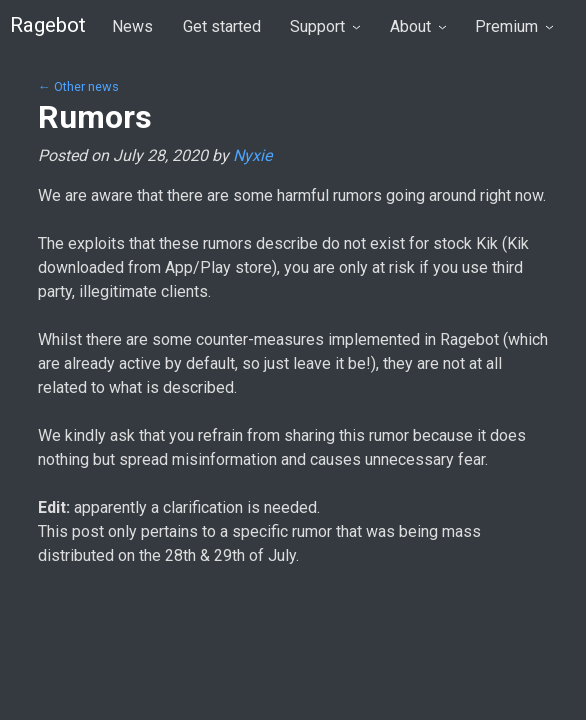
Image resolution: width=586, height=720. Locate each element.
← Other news (78, 86)
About (418, 26)
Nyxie (252, 155)
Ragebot (48, 25)
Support (325, 26)
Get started (222, 26)
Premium (514, 26)
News (132, 26)
